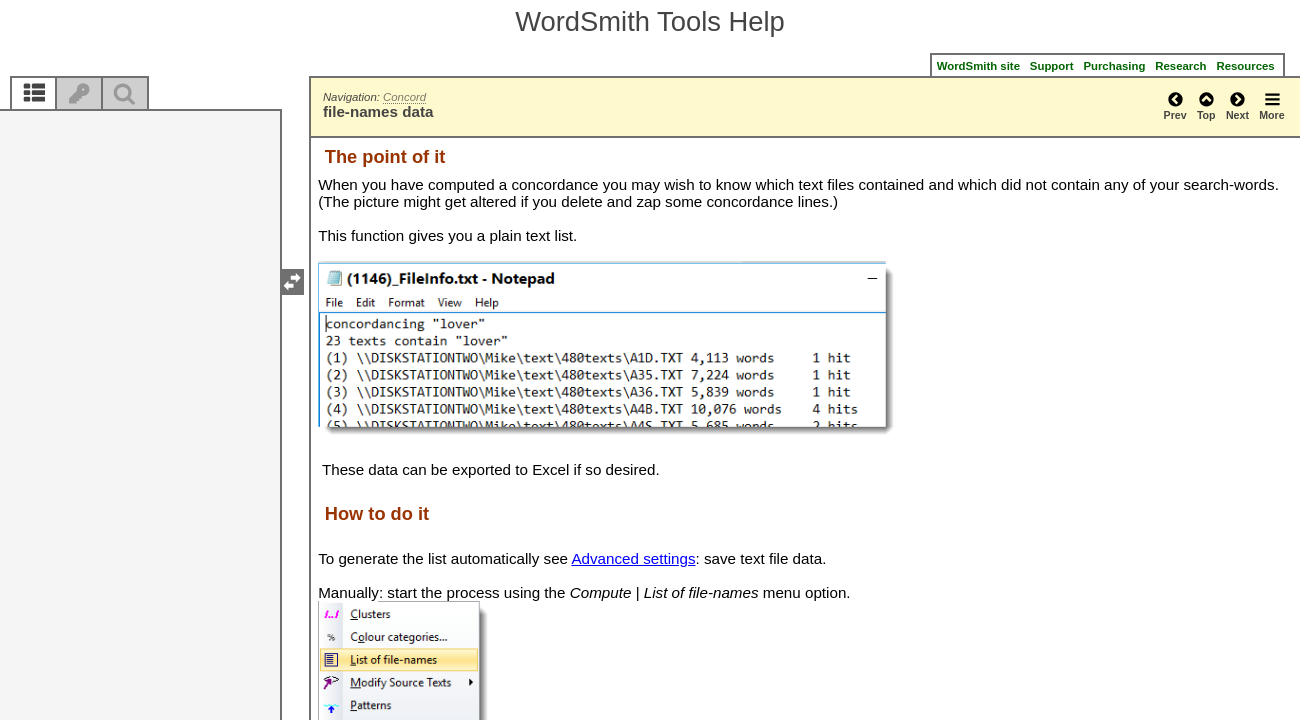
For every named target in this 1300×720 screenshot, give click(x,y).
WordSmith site (978, 66)
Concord (404, 97)
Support (1052, 66)
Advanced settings (633, 558)
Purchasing (1114, 66)
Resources (1246, 66)
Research (1180, 66)
